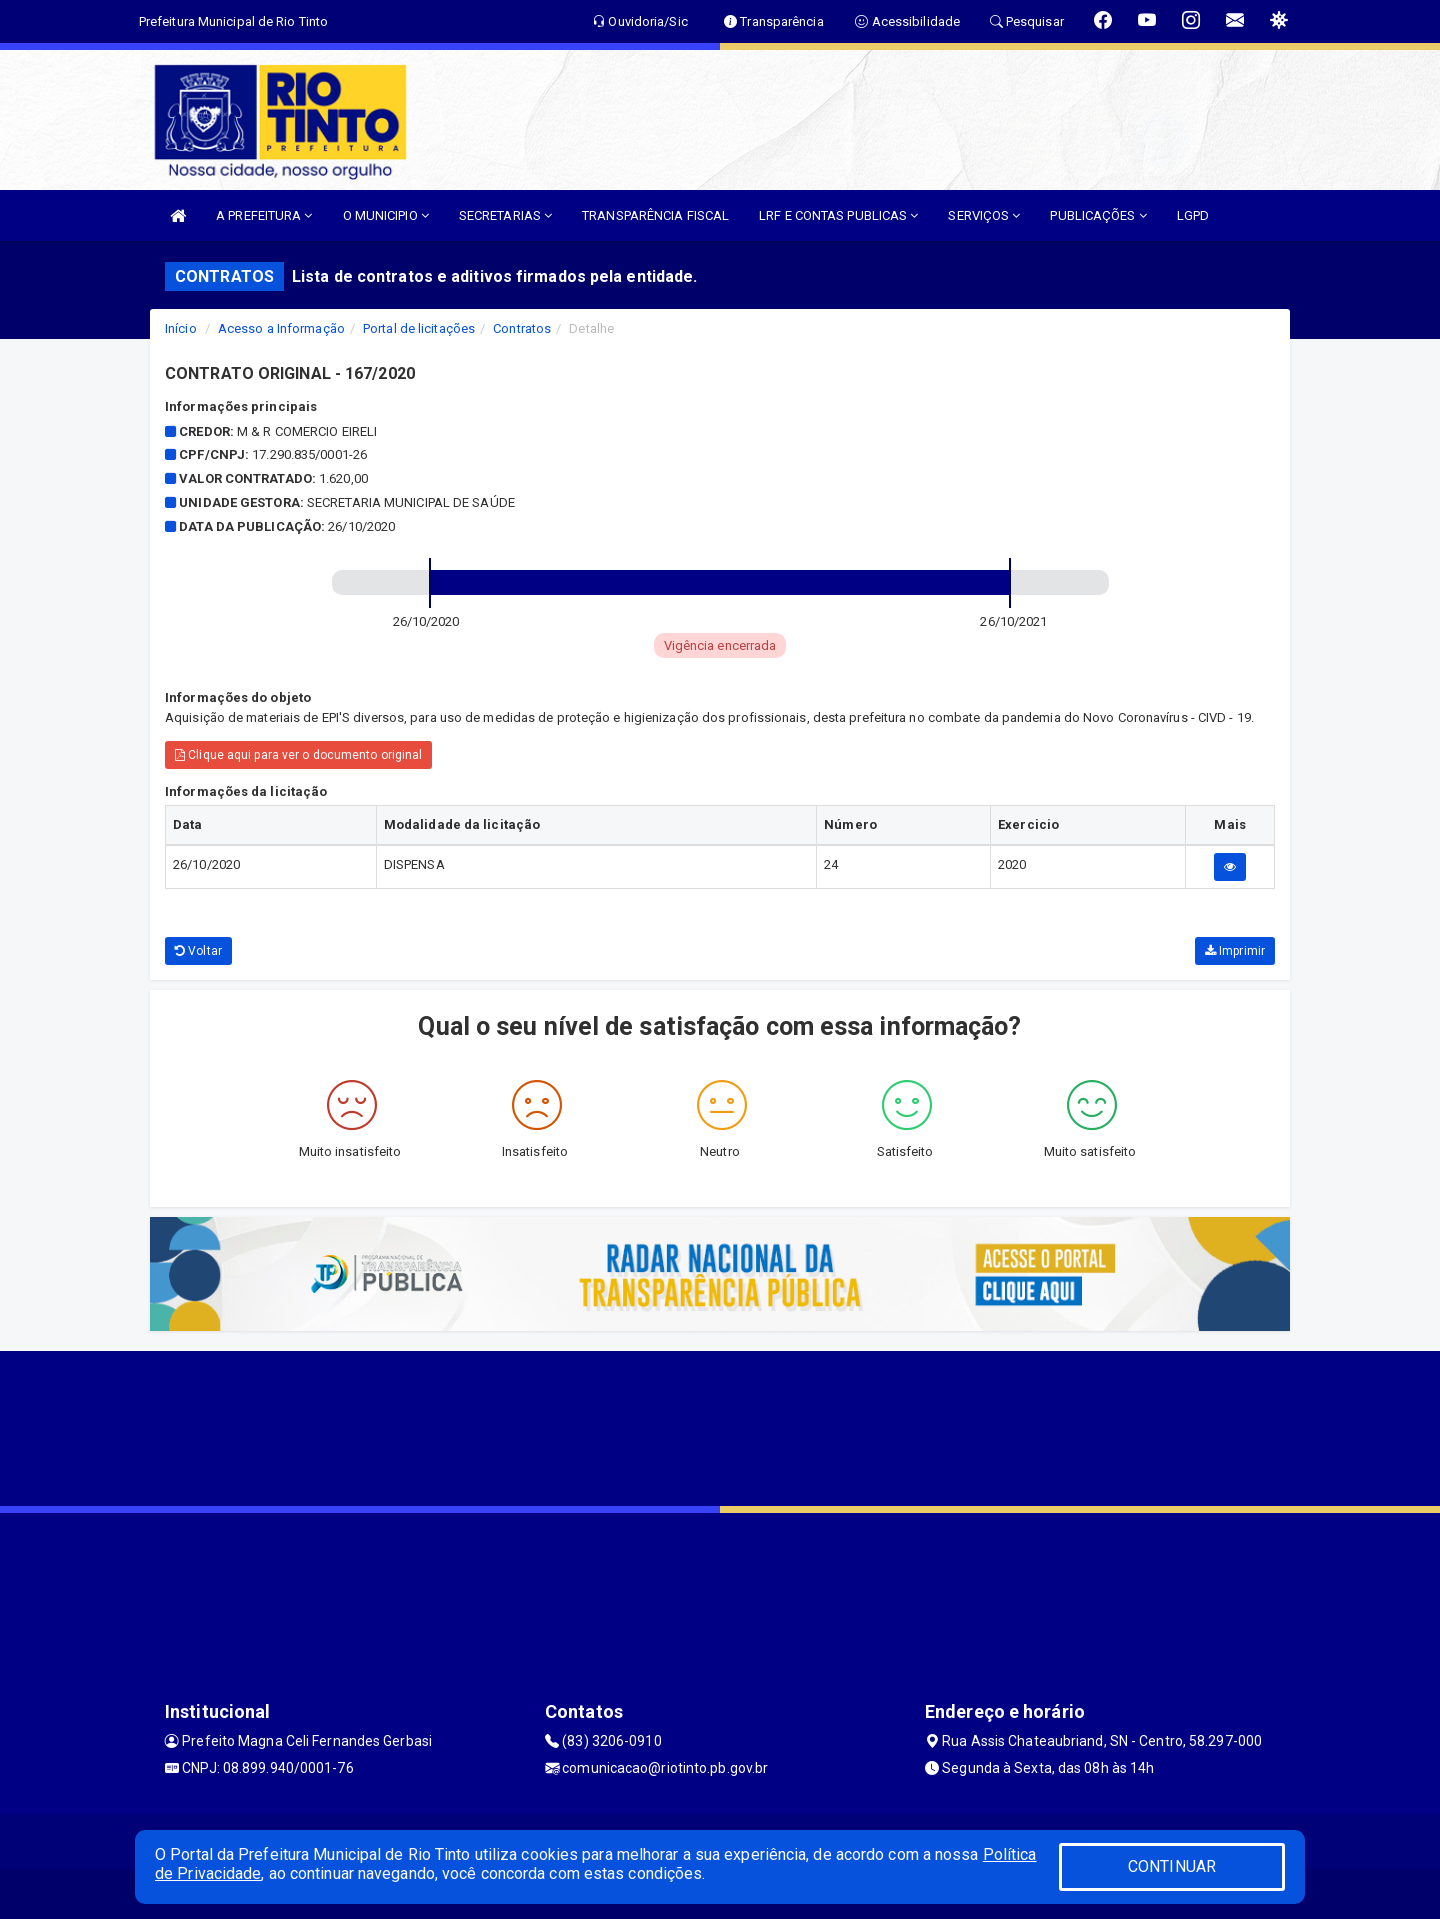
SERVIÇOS (984, 215)
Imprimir (1235, 951)
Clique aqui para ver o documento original (298, 755)
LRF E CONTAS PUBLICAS (838, 215)
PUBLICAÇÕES (1098, 215)
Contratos (522, 328)
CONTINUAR (1172, 1866)
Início (181, 328)
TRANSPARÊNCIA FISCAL (655, 215)
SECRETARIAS (505, 215)
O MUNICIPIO (386, 215)
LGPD (1193, 215)
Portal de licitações (419, 328)
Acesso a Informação (281, 328)
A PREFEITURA (264, 215)
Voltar (198, 951)
